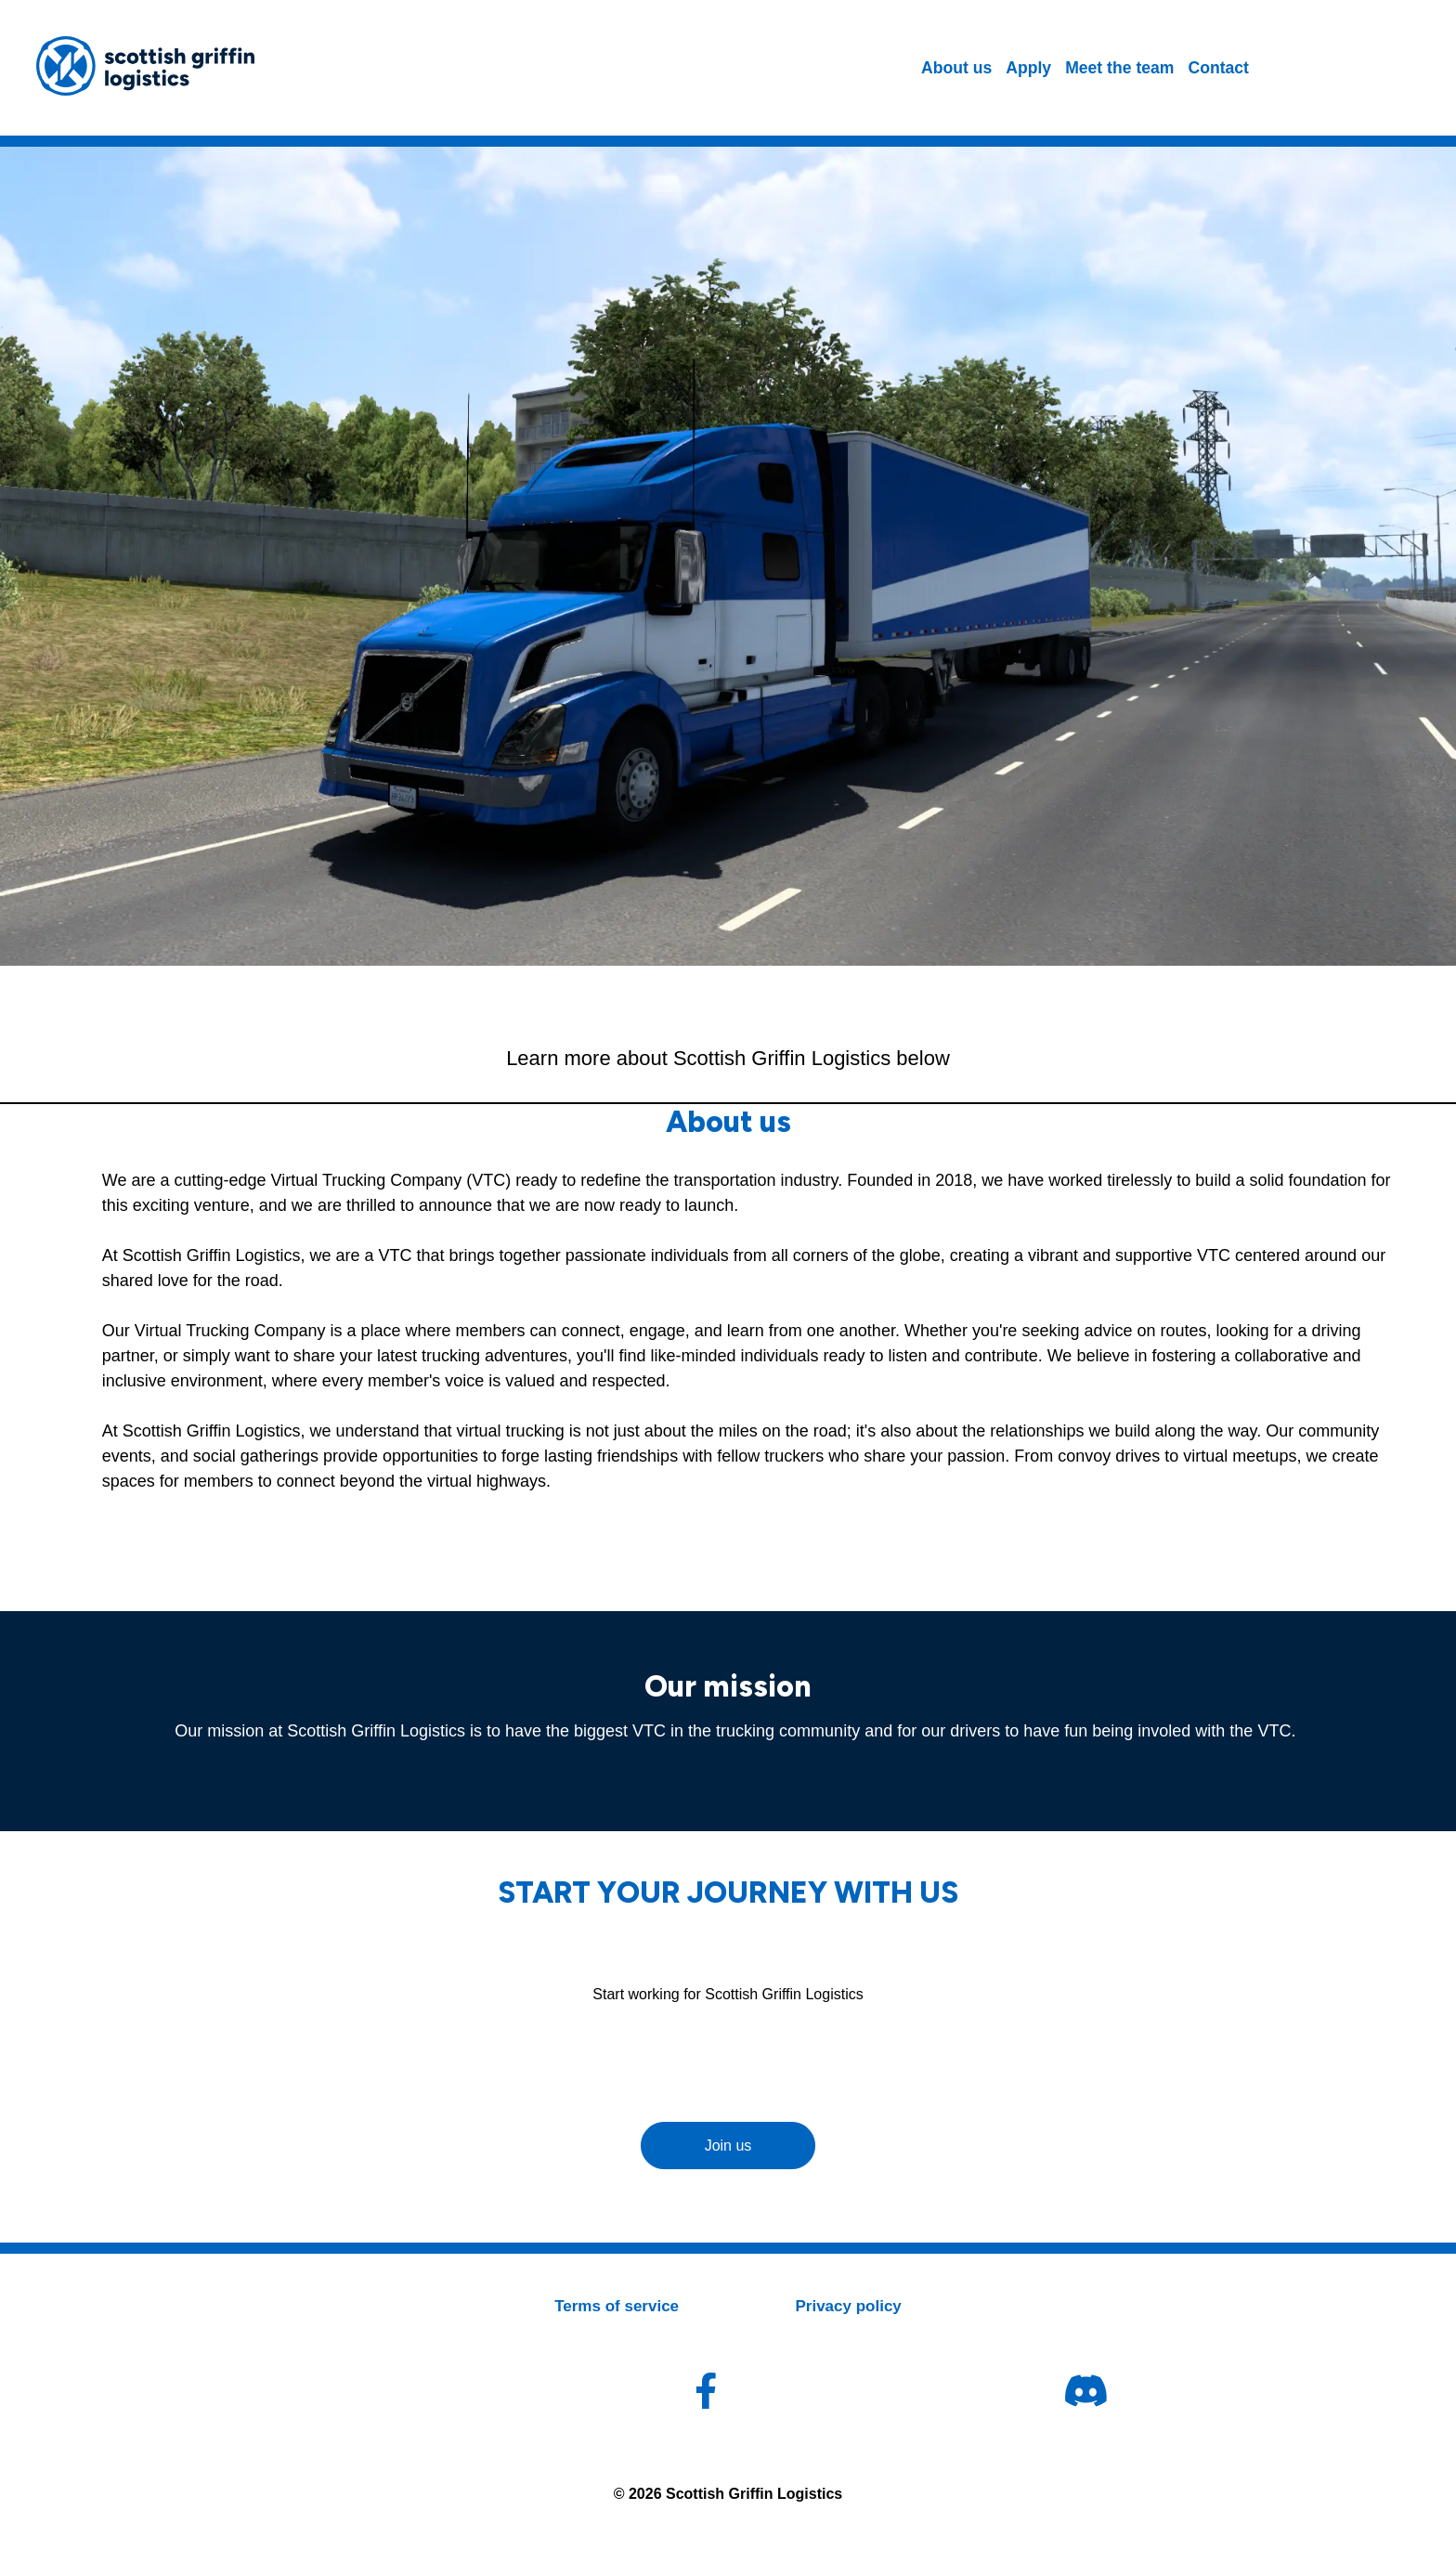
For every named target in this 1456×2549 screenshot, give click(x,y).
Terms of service (616, 2306)
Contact (1218, 68)
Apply (1028, 68)
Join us (728, 2145)
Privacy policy (848, 2306)
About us (956, 68)
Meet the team (1119, 68)
